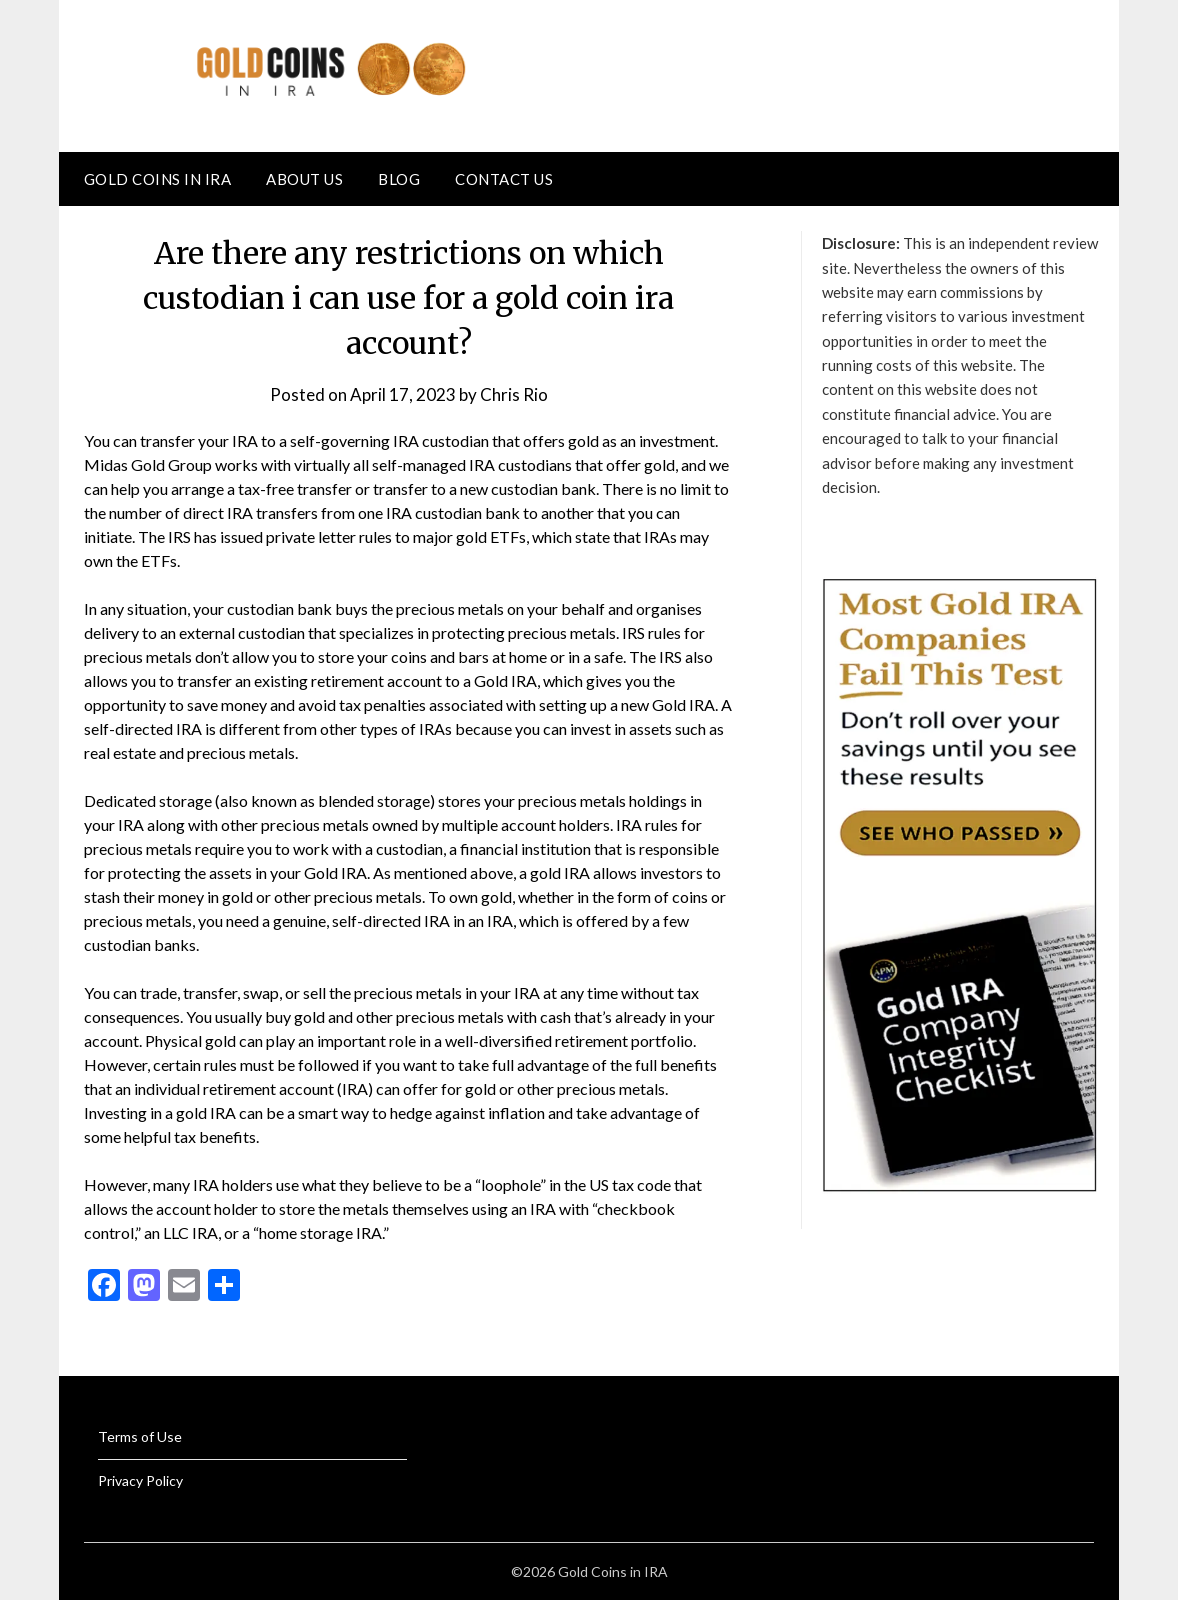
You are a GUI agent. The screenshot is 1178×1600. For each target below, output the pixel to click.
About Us (304, 179)
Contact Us (504, 179)
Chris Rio (514, 394)
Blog (399, 179)
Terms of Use (140, 1436)
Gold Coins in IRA (158, 179)
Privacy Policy (140, 1480)
